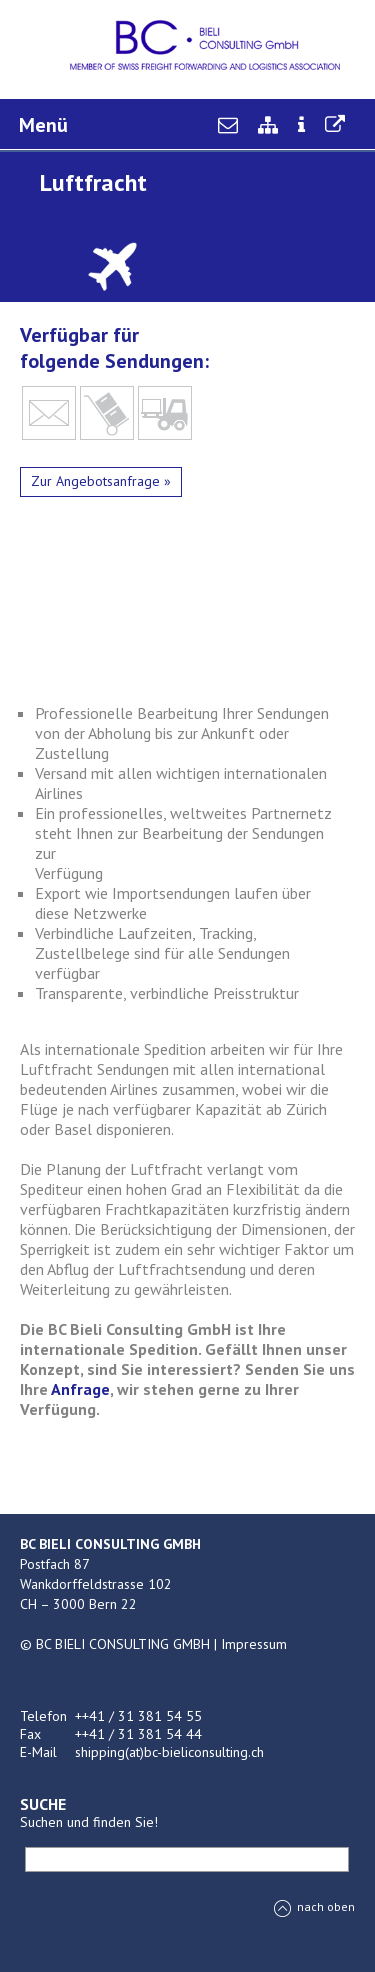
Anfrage (80, 1389)
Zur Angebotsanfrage (95, 481)
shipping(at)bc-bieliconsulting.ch (169, 1752)
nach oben (314, 1906)
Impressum (254, 1644)
